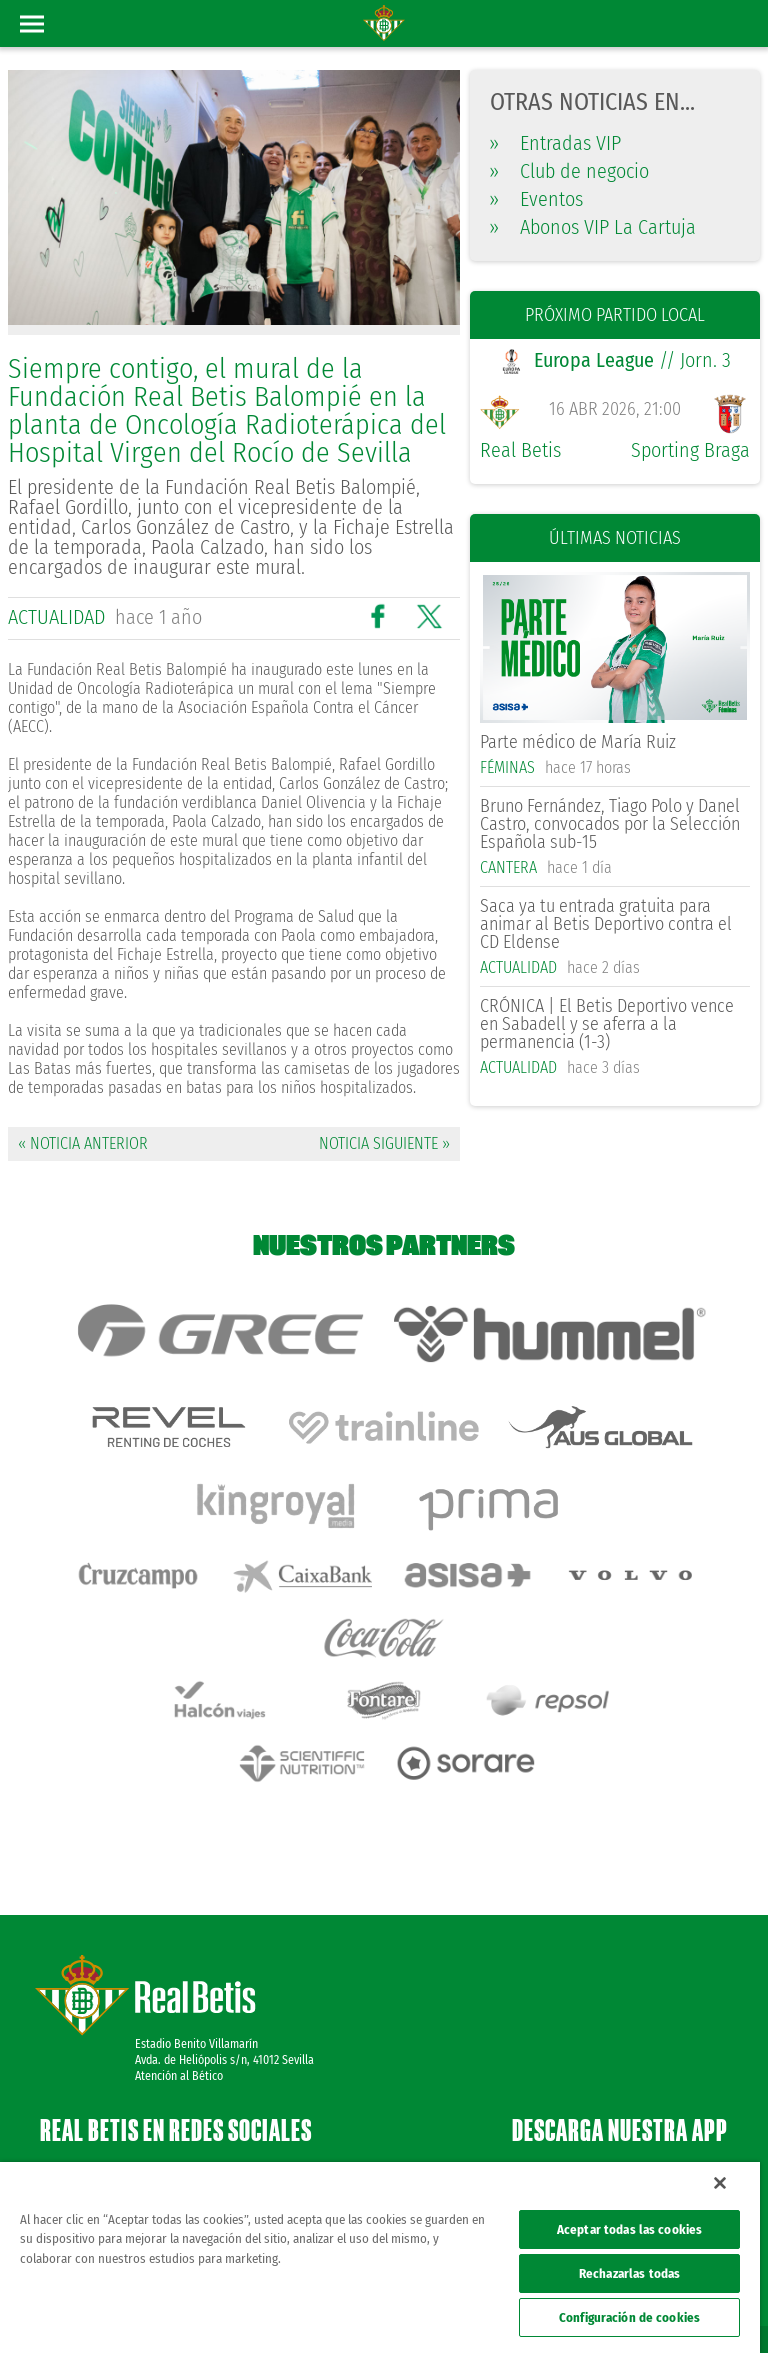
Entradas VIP (555, 143)
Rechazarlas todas (629, 2273)
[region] (380, 2257)
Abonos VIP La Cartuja (593, 227)
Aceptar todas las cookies (629, 2229)
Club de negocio (569, 171)
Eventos (536, 199)
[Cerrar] (720, 2183)
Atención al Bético (179, 1976)
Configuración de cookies (629, 2317)
